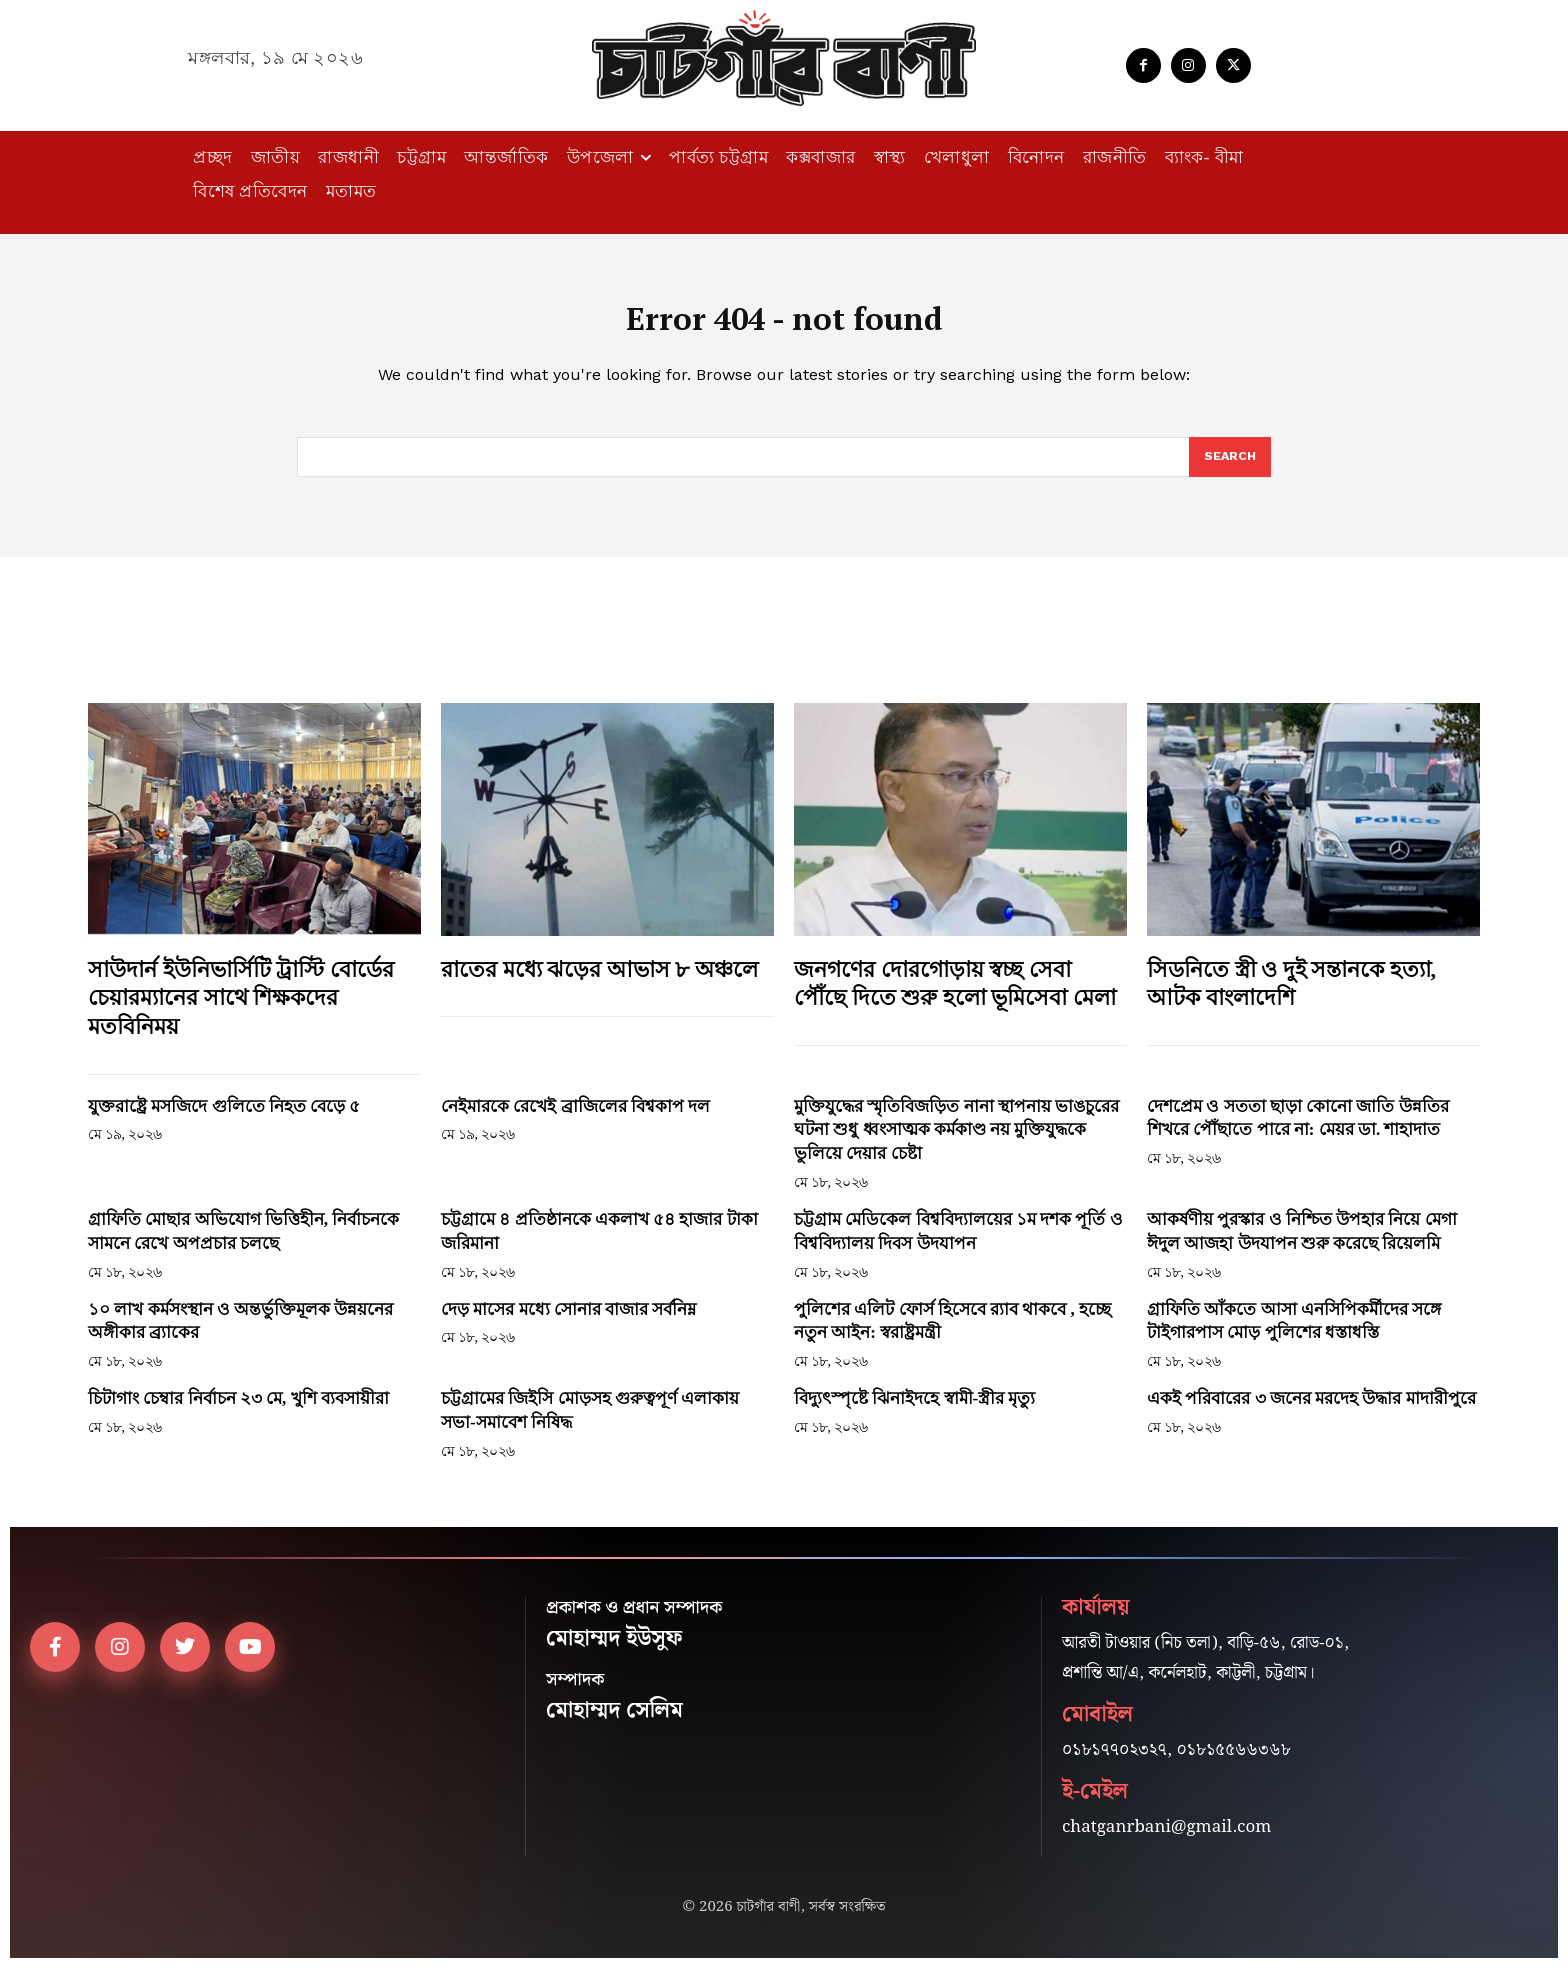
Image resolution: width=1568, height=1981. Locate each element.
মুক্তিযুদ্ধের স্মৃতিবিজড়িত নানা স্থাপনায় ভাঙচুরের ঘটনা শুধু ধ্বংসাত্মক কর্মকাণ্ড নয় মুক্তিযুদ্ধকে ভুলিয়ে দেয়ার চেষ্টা (956, 1142)
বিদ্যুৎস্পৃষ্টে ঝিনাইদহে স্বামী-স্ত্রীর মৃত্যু (914, 1411)
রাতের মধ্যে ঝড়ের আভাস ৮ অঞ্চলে (599, 981)
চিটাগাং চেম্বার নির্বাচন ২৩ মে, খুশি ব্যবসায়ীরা (238, 1411)
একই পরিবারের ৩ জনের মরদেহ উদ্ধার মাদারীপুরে (1311, 1411)
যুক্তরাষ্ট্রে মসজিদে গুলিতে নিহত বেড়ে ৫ (226, 1118)
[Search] (1229, 469)
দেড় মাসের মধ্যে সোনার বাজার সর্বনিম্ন (568, 1321)
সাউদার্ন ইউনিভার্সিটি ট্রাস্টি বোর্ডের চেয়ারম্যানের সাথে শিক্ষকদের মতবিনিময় (241, 1010)
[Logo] (784, 58)
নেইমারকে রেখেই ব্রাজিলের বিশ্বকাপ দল (575, 1118)
